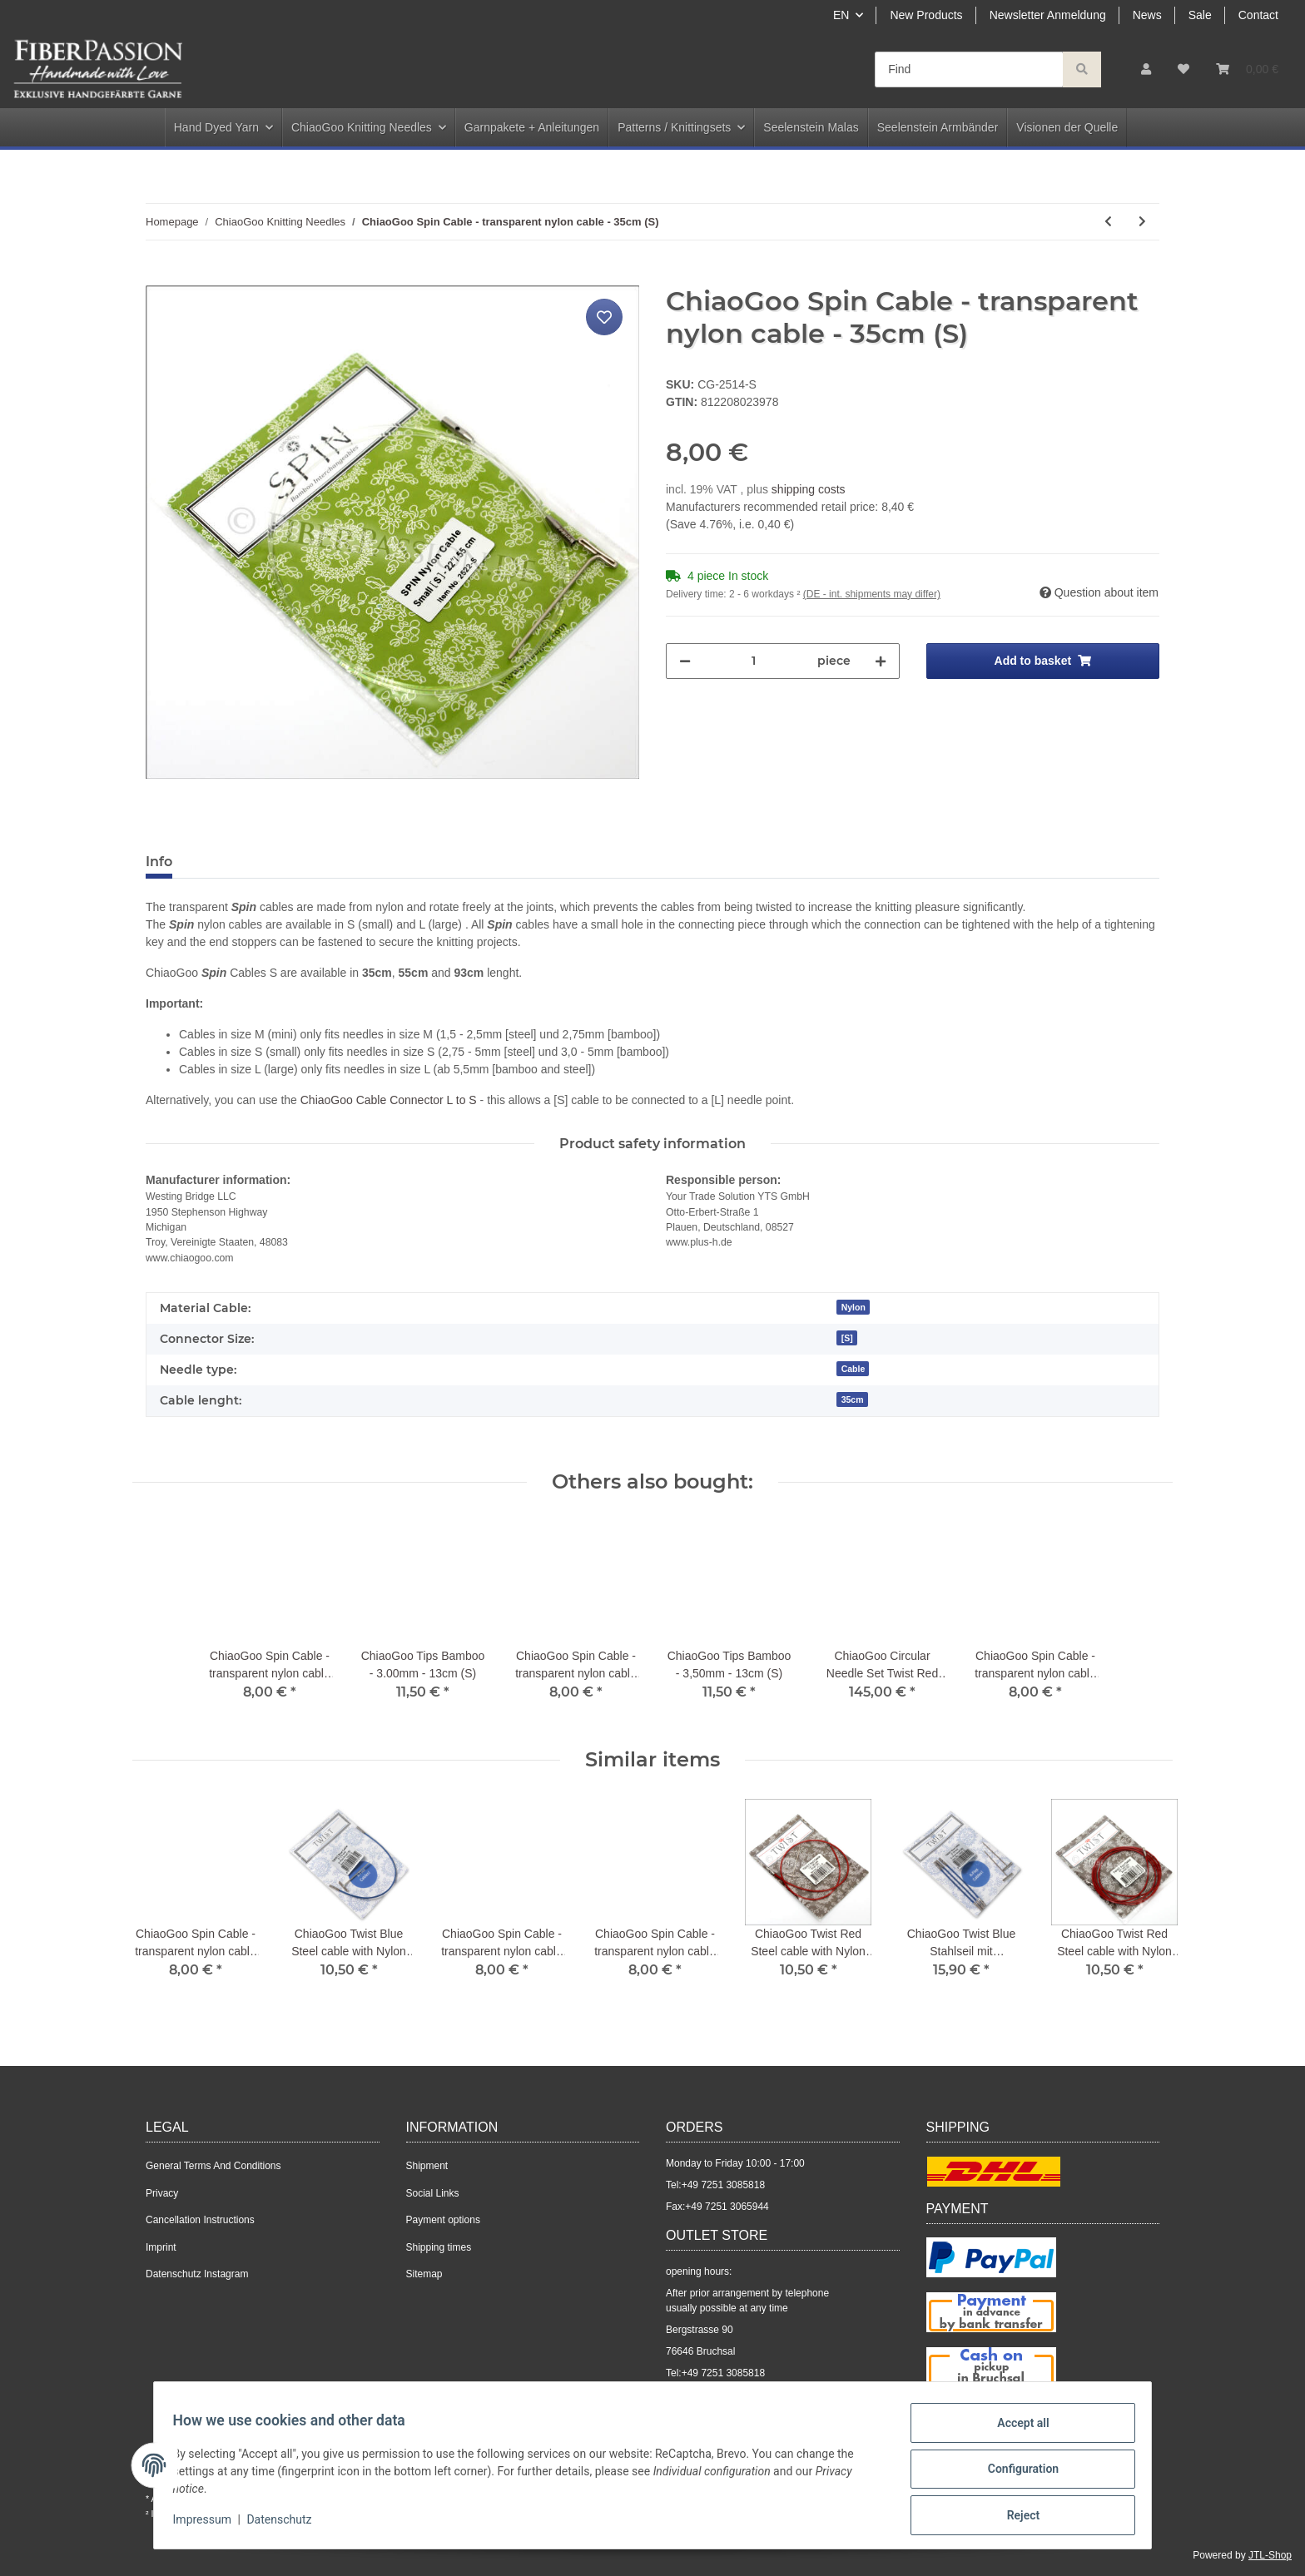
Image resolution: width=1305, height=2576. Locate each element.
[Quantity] (754, 661)
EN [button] (841, 15)
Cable (853, 1369)
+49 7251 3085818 (723, 2185)
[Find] (969, 69)
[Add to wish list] (604, 317)
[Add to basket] (159, 276)
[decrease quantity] (685, 661)
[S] (847, 1338)
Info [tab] (159, 861)
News (1147, 15)
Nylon (853, 1307)
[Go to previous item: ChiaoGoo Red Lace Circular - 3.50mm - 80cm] (1108, 222)
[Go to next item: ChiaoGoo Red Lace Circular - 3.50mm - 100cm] (1142, 222)
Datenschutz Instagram (197, 2274)
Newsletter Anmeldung (1048, 15)
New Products (926, 15)
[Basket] (1247, 69)
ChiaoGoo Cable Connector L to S (388, 1100)
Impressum (210, 2524)
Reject (1015, 2517)
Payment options (443, 2220)
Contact (1258, 15)
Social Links (432, 2193)
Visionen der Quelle (1067, 127)
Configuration (1015, 2473)
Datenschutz (287, 2524)
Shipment (427, 2166)
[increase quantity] (880, 661)
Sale (1200, 15)
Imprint (161, 2247)
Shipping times (439, 2247)
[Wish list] (1183, 69)
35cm (852, 1399)
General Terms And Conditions (213, 2166)
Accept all (1015, 2430)
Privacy (162, 2193)
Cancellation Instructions (200, 2220)
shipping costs (809, 489)
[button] (1146, 69)
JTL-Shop (1270, 2555)
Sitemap (424, 2274)
